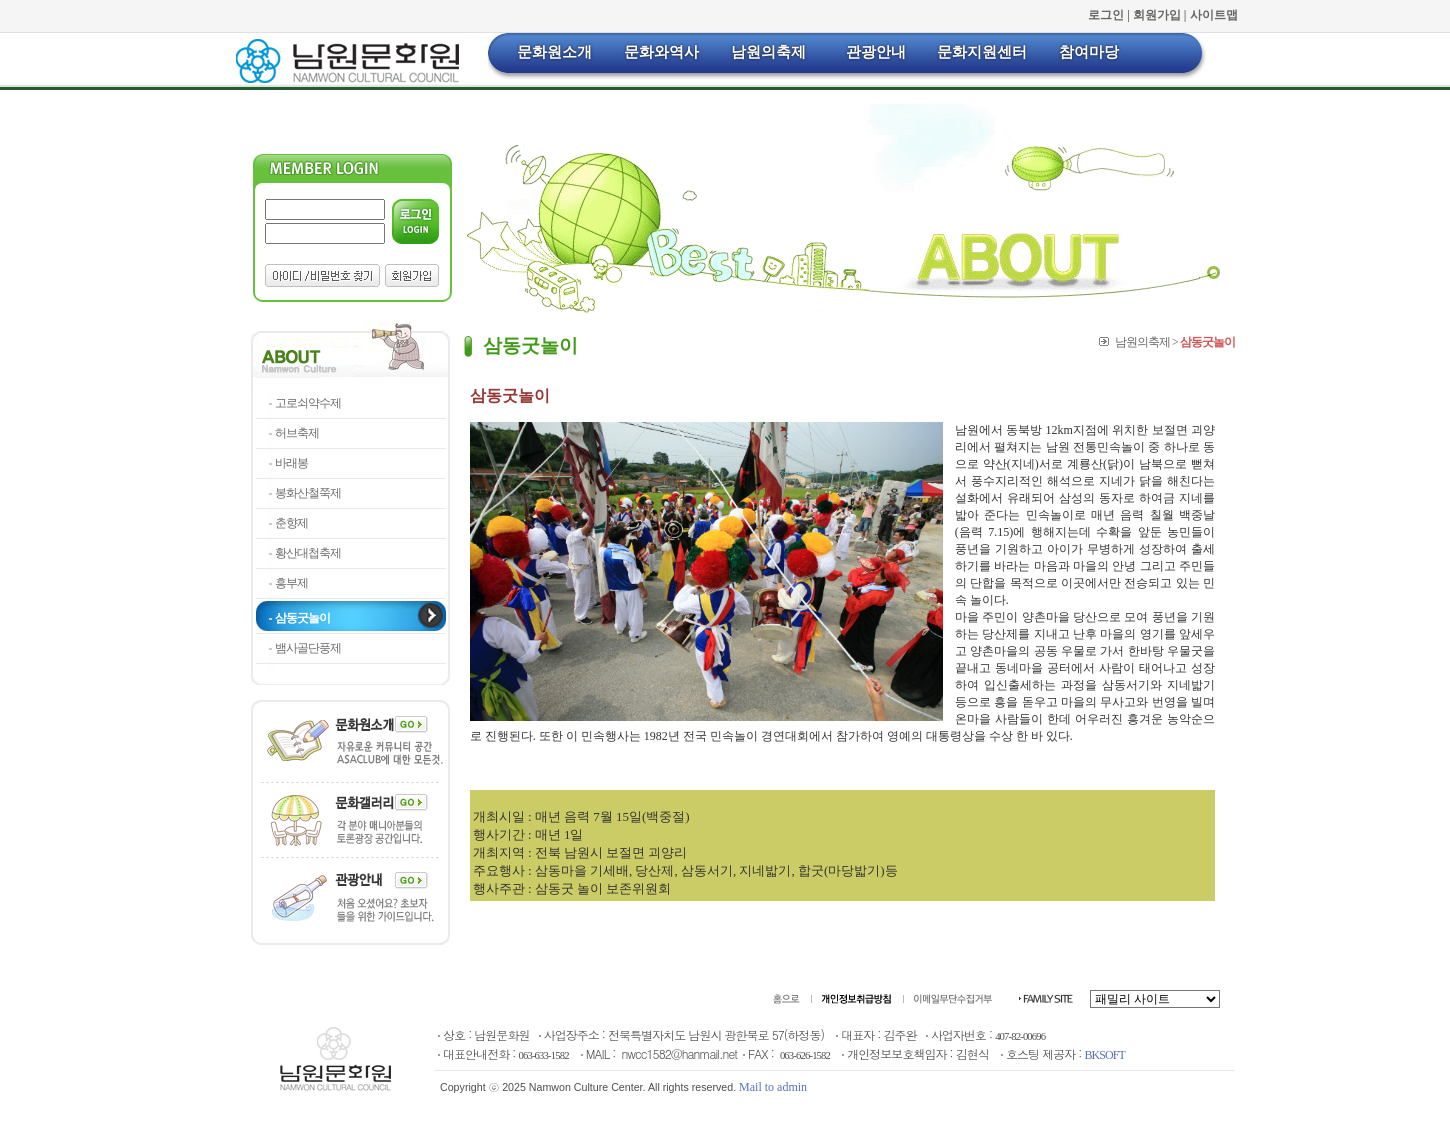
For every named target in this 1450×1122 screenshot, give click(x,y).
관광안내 (876, 52)
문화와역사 (661, 52)
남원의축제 (768, 52)
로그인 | (1110, 15)
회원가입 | (1161, 15)
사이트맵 (1214, 15)
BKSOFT (1105, 1055)
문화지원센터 (982, 52)
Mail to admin (773, 1087)
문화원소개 (554, 52)
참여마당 (1089, 52)
